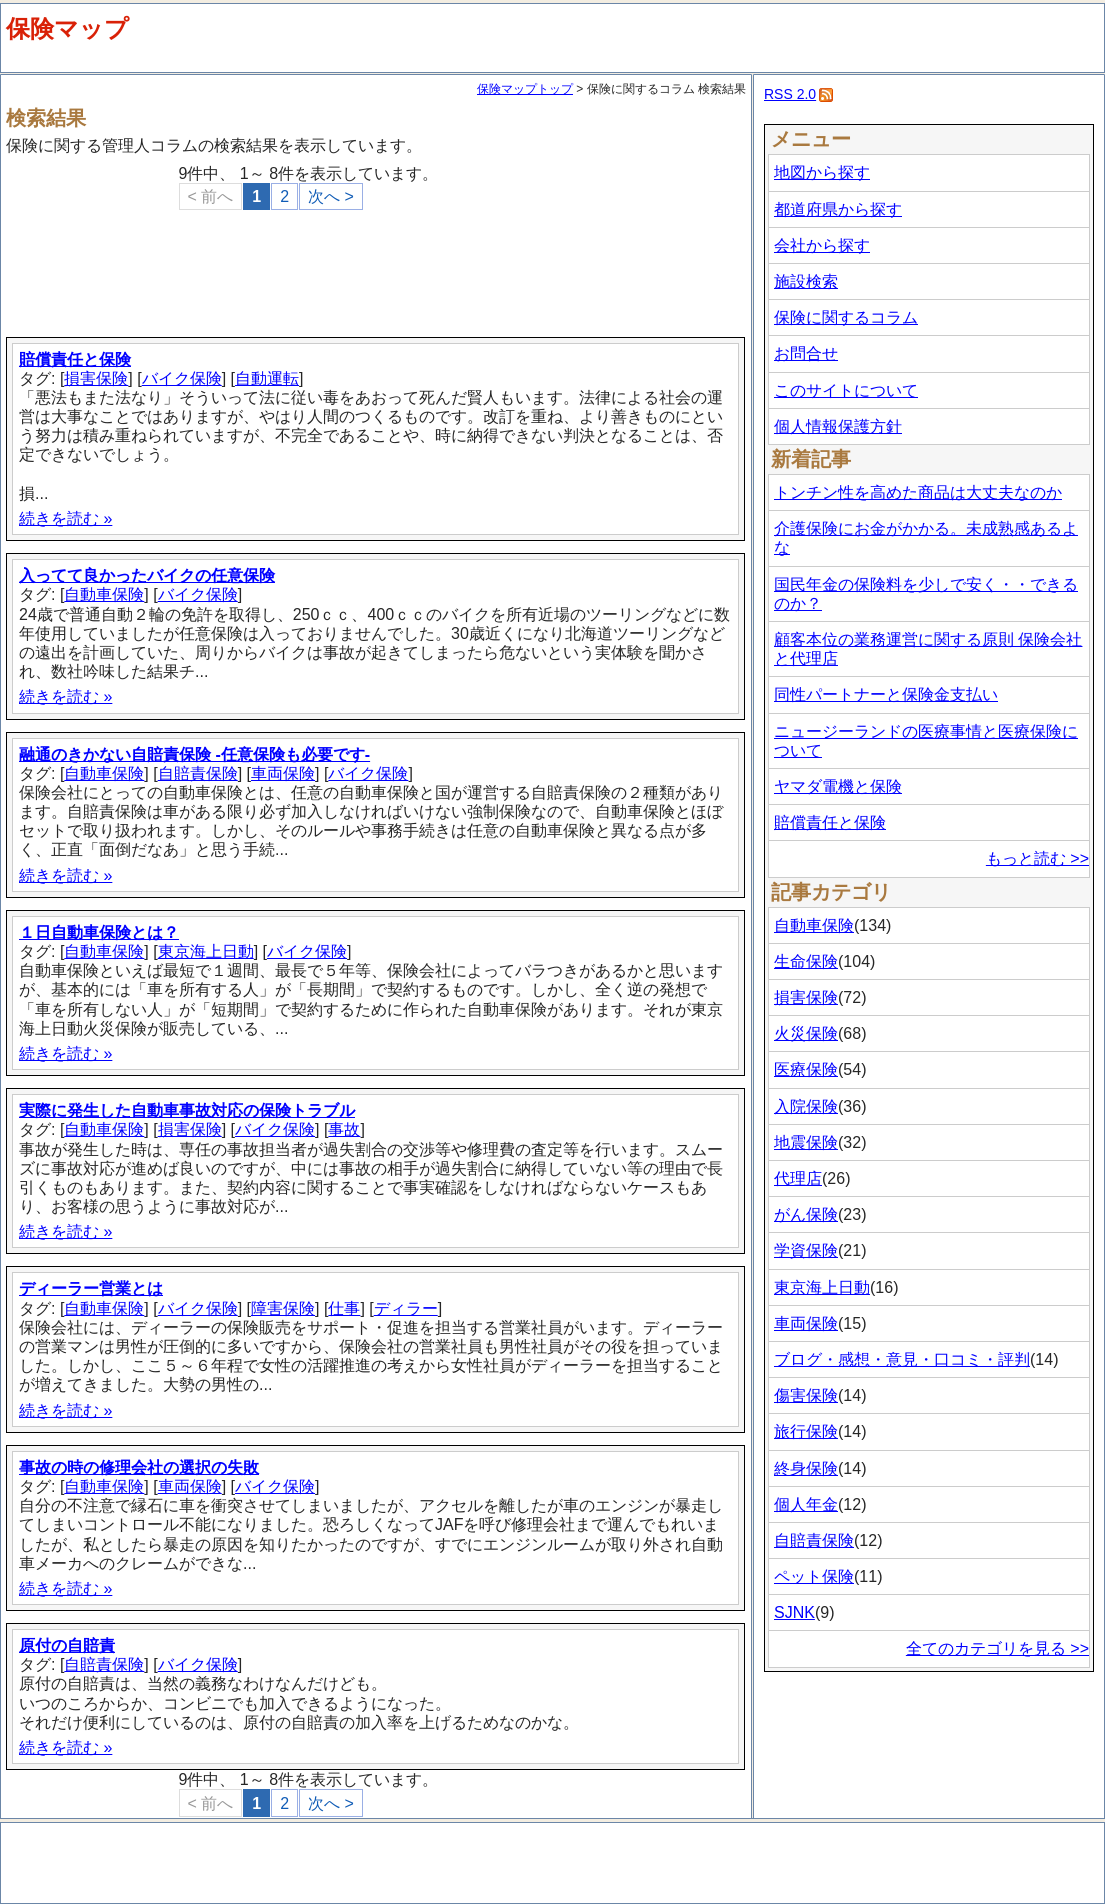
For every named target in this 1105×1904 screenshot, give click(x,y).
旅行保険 (806, 1431)
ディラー (406, 1308)
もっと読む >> (1037, 858)
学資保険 (806, 1250)
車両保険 (283, 773)
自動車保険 (104, 594)
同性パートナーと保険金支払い (886, 694)
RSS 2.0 (790, 94)
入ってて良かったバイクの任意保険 (147, 575)
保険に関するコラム (846, 317)
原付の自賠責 (67, 1645)
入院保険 (806, 1106)
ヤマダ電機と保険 (838, 786)
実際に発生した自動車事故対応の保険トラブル (187, 1110)
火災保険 (806, 1033)
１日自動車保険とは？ (99, 932)
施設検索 (806, 281)
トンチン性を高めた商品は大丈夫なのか (918, 492)
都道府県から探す (838, 209)
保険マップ (67, 28)
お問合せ (806, 353)
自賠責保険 (198, 773)
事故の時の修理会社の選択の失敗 (139, 1467)
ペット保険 (814, 1576)
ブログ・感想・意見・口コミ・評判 (902, 1359)
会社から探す (822, 245)
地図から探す (822, 172)
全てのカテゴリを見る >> (997, 1648)
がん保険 (806, 1214)
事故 (344, 1129)
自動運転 (267, 378)
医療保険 (806, 1069)
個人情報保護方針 (838, 426)
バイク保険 (182, 378)
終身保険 (806, 1468)
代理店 (798, 1178)
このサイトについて (846, 390)
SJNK (794, 1612)
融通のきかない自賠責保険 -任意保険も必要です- (194, 754)
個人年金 (806, 1504)
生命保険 (806, 961)
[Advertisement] (379, 265)
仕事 (344, 1308)
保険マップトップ (525, 89)
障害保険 (283, 1308)
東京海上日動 (206, 951)
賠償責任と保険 (75, 359)
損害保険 (96, 378)
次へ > (331, 196)
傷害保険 (806, 1395)
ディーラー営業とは (91, 1288)
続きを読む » (65, 518)
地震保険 (806, 1142)
